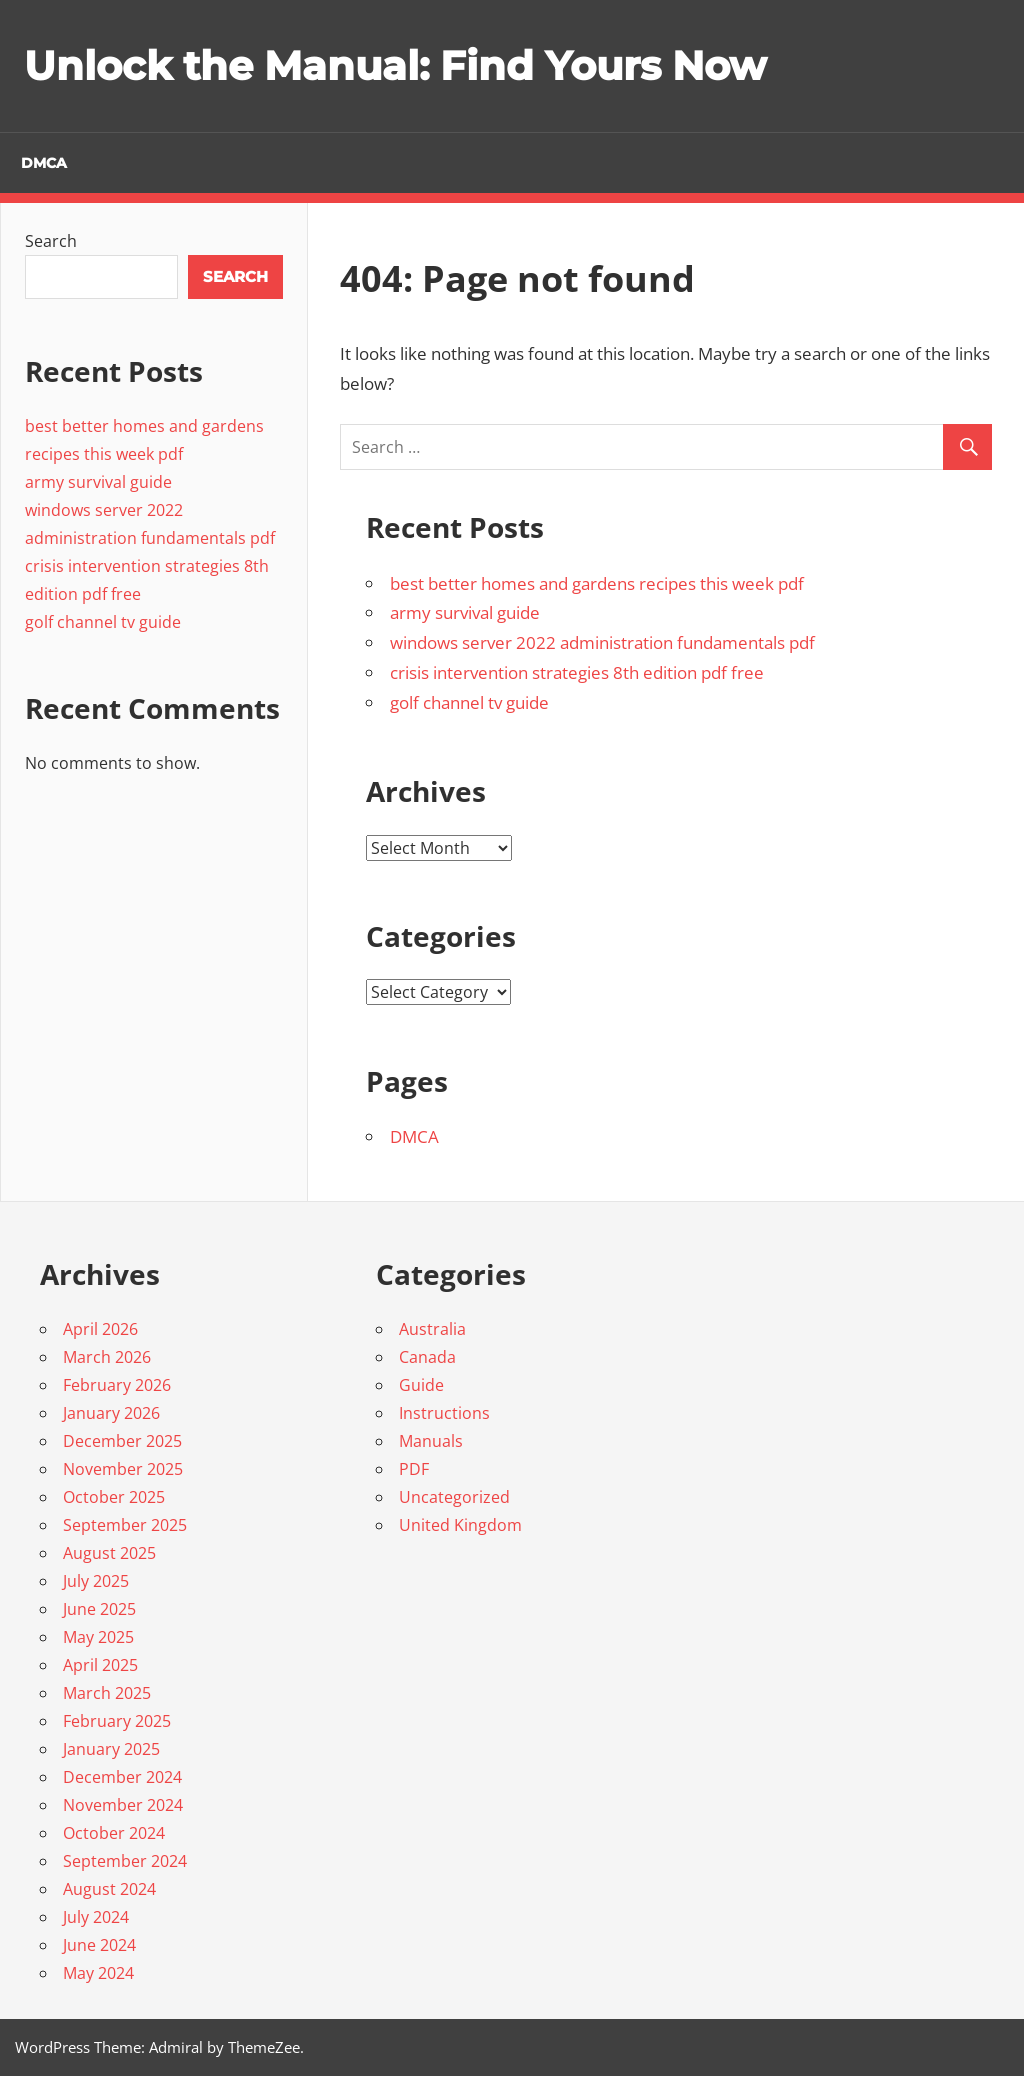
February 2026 (117, 1385)
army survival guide (465, 612)
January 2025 (111, 1749)
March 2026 (107, 1357)
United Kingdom (460, 1525)
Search (51, 241)
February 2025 (117, 1721)
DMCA (44, 163)
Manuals (431, 1441)
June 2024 (99, 1945)
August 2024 (109, 1889)
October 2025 (114, 1497)
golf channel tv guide (469, 702)
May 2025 (98, 1637)
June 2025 (99, 1609)
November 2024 (123, 1805)
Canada (427, 1357)
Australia (432, 1329)
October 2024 (114, 1833)
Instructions (444, 1413)
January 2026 (111, 1413)
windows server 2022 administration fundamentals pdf (602, 642)
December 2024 (122, 1777)
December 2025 (122, 1441)
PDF (414, 1469)
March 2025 (107, 1693)
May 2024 (98, 1973)
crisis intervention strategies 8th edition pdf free (577, 672)
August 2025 (109, 1553)
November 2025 (123, 1469)
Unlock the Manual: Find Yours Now (395, 65)
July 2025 (96, 1581)
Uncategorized (454, 1497)
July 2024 (96, 1917)
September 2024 (125, 1861)
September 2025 (125, 1525)
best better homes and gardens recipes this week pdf (597, 583)
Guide (421, 1385)
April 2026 (100, 1329)
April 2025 (100, 1665)
